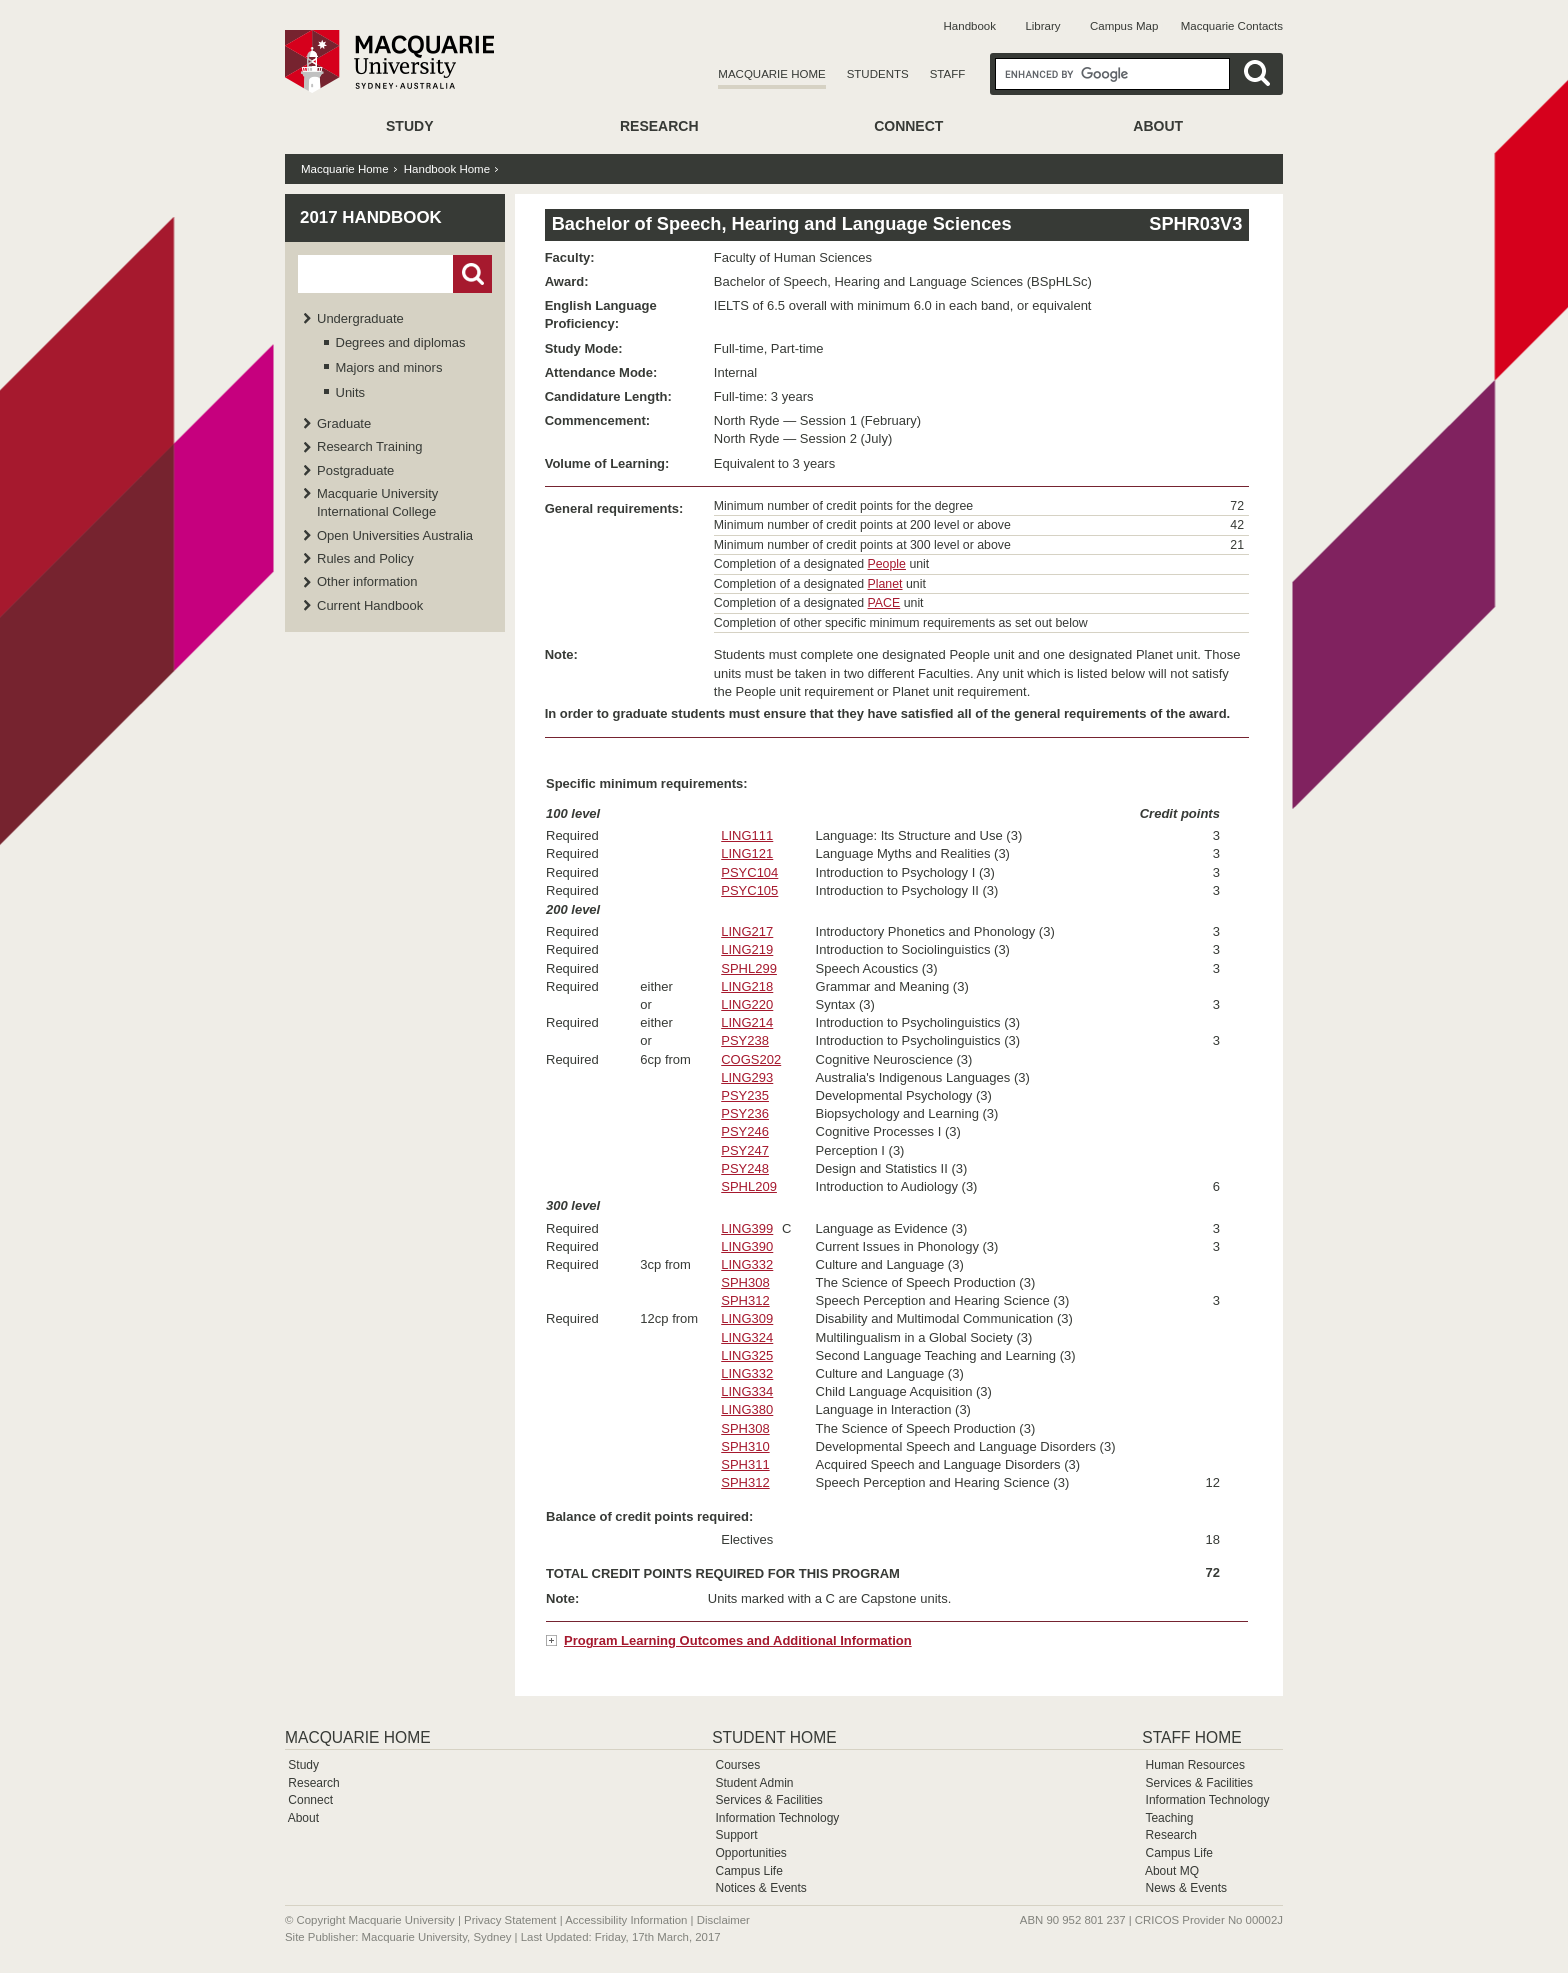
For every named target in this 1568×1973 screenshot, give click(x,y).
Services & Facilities (768, 1800)
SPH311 (745, 1464)
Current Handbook (370, 605)
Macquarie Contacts (1232, 26)
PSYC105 (749, 890)
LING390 (747, 1246)
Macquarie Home (771, 74)
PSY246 (745, 1131)
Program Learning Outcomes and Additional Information (738, 1640)
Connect (908, 126)
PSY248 (745, 1168)
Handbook (970, 26)
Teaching (1169, 1818)
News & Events (1186, 1888)
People (887, 564)
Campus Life (748, 1871)
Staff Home (1191, 1737)
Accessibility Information (626, 1920)
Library (1042, 26)
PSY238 (745, 1040)
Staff (948, 74)
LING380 (747, 1409)
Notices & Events (760, 1888)
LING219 (747, 949)
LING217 (747, 931)
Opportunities (750, 1853)
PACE (884, 603)
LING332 (747, 1264)
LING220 (747, 1004)
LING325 (747, 1355)
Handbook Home (447, 169)
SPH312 (745, 1300)
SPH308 (745, 1282)
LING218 (747, 986)
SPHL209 (749, 1186)
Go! (472, 274)
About (1158, 126)
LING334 (747, 1391)
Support (736, 1835)
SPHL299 (749, 968)
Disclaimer (723, 1920)
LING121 (747, 853)
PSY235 (745, 1095)
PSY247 (745, 1150)
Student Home (774, 1737)
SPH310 (745, 1446)
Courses (737, 1765)
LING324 (747, 1337)
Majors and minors (389, 367)
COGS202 (751, 1059)
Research (659, 126)
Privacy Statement (510, 1920)
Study (409, 126)
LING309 (747, 1318)
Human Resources (1195, 1765)
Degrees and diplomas (401, 342)
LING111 (747, 835)
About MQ (1172, 1871)
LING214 (747, 1022)
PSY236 (745, 1113)
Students (878, 74)
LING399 (747, 1228)
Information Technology (777, 1818)
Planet (885, 584)
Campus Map (1124, 26)
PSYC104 (749, 872)
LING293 (747, 1077)
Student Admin (754, 1783)
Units (351, 392)
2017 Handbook (371, 217)
